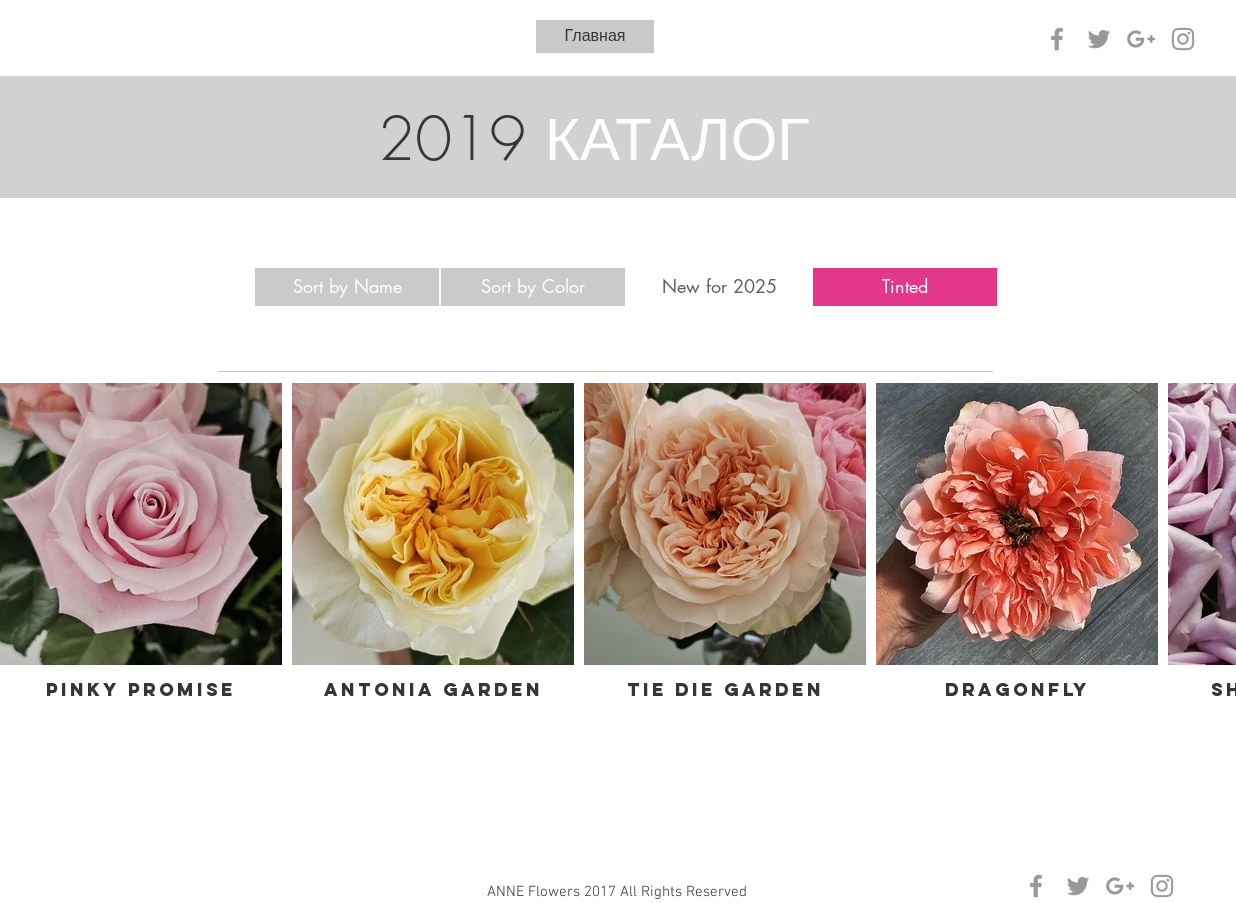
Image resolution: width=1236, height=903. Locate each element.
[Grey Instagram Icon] (1183, 39)
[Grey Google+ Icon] (1141, 39)
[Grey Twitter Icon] (1099, 39)
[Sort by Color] (533, 287)
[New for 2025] (719, 287)
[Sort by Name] (347, 287)
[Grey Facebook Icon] (1057, 39)
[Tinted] (905, 287)
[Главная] (595, 36)
